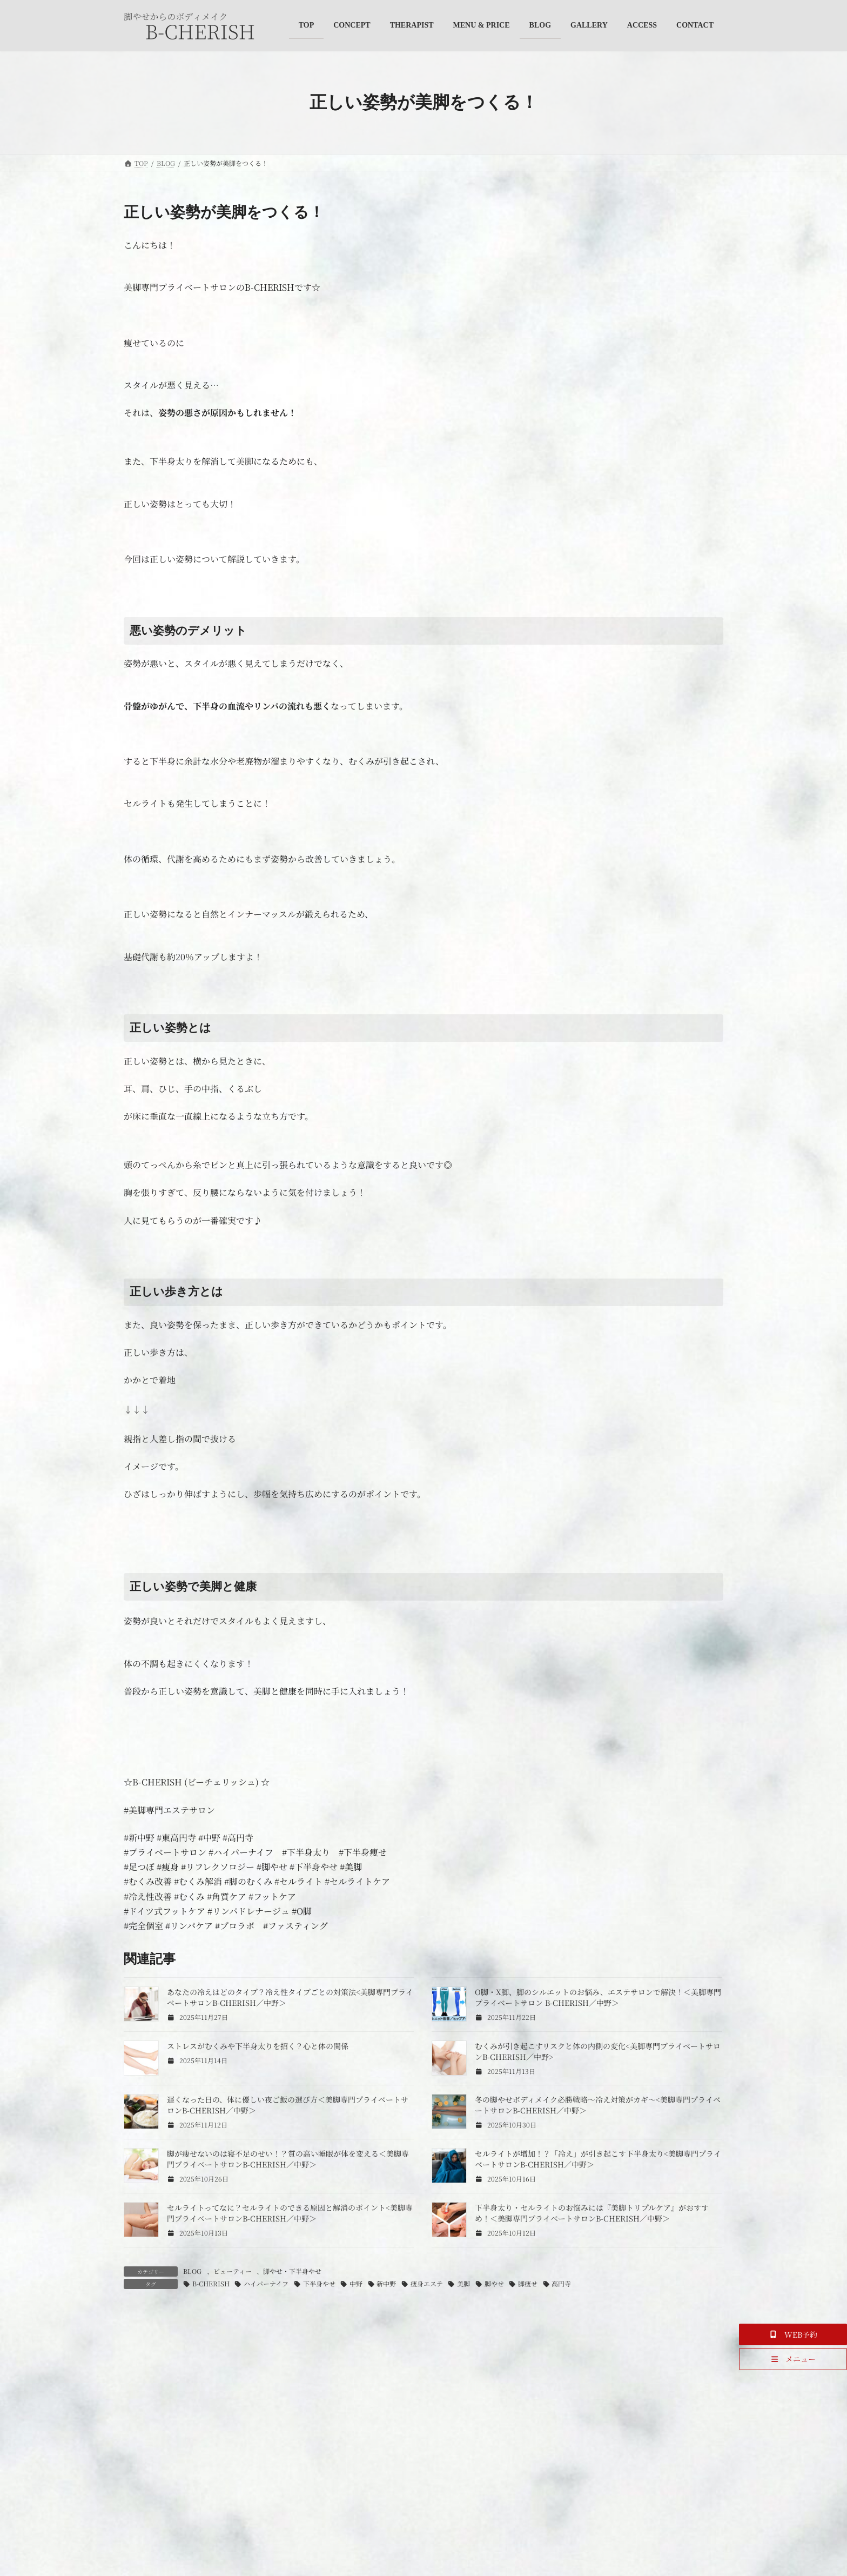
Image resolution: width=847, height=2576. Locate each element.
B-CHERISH (211, 2283)
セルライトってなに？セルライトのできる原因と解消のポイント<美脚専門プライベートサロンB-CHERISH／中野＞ (290, 2213)
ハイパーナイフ (266, 2283)
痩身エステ (427, 2283)
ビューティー (232, 2271)
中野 (355, 2283)
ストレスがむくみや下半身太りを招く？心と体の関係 (257, 2045)
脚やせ (494, 2283)
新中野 (386, 2283)
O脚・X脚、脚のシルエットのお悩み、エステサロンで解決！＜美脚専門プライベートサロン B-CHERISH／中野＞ (598, 1997)
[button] (793, 2334)
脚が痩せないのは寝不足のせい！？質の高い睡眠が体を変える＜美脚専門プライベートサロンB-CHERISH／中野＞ (288, 2159)
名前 (138, 2520)
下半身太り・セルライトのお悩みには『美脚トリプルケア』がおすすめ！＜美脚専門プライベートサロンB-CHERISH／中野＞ (592, 2213)
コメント (146, 2374)
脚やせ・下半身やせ (292, 2271)
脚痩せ (527, 2283)
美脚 (463, 2283)
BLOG (192, 2271)
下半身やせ (319, 2283)
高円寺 (561, 2283)
